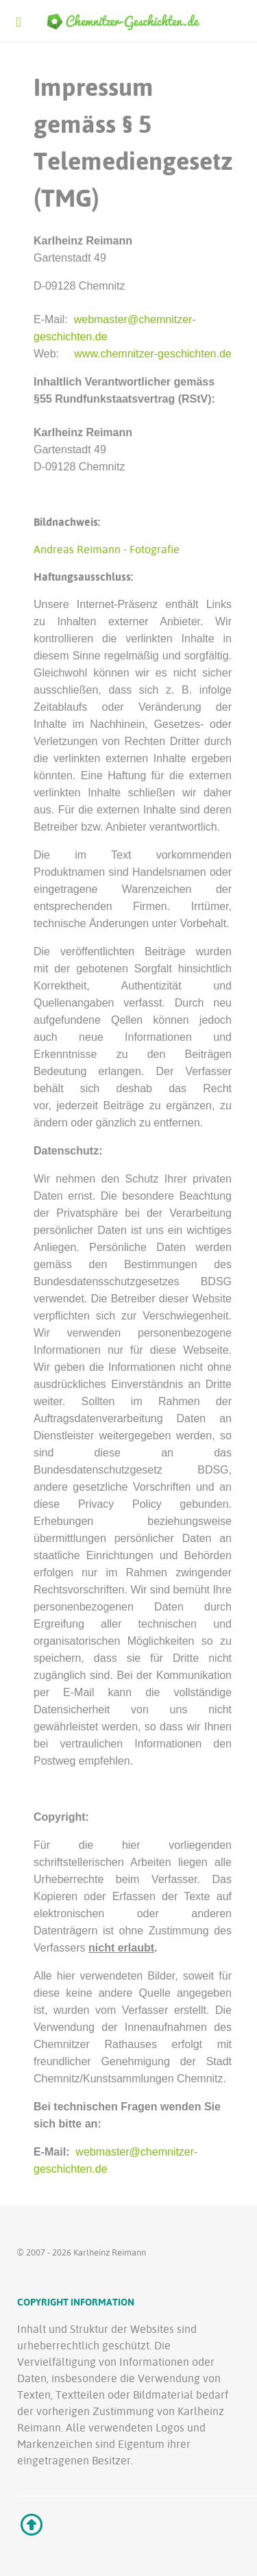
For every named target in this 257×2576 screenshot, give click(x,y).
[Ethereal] (128, 21)
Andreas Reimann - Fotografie (107, 549)
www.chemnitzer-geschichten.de (152, 353)
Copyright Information (75, 2301)
